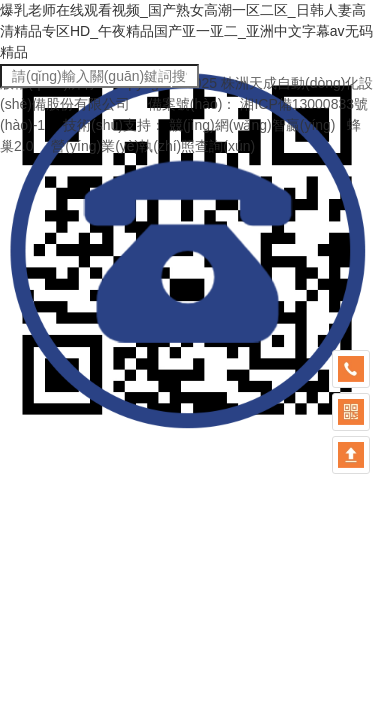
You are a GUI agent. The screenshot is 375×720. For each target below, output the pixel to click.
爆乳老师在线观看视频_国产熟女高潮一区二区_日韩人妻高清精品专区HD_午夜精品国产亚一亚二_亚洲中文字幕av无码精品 (186, 31)
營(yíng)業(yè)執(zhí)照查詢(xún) (153, 146)
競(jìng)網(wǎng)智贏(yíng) (252, 125)
